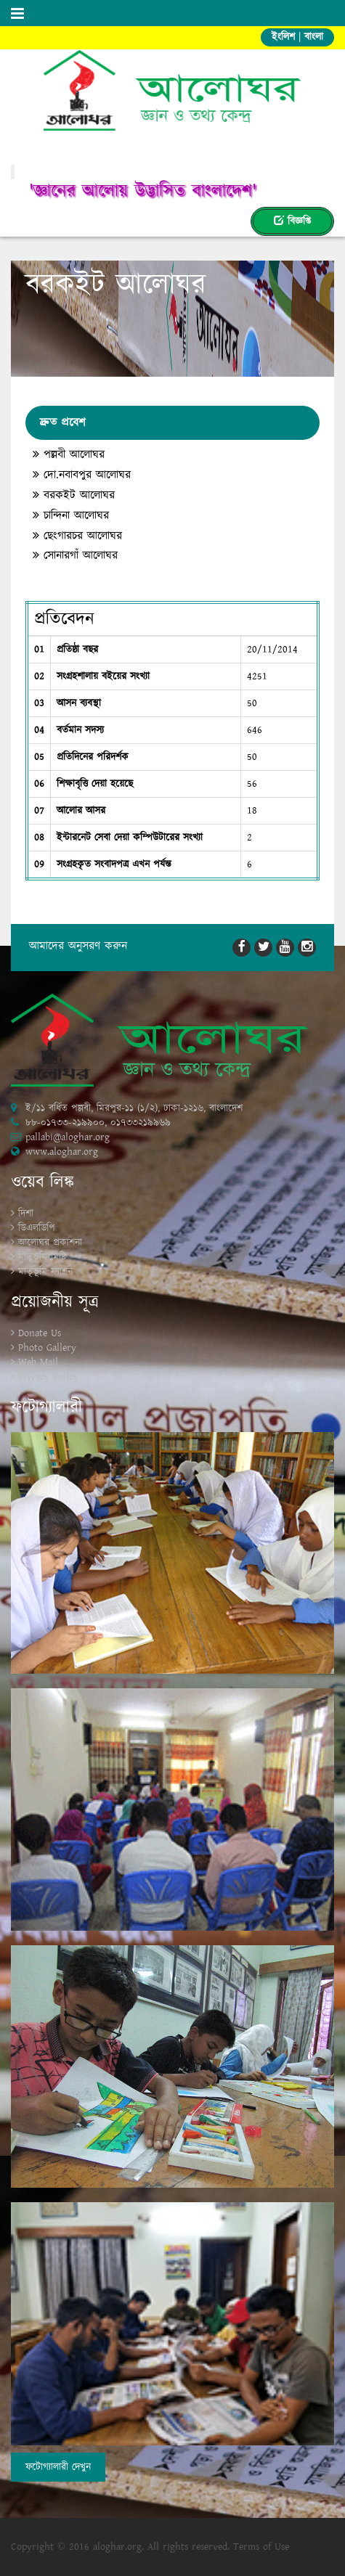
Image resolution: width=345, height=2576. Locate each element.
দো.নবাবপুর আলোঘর (82, 475)
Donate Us (39, 1333)
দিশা (25, 1213)
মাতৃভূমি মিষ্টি (42, 1257)
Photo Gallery (47, 1348)
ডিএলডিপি (36, 1228)
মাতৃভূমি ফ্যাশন (45, 1271)
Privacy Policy (48, 1377)
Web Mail (38, 1362)
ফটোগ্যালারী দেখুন (58, 2467)
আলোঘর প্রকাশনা (50, 1242)
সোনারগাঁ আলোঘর (75, 556)
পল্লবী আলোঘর (69, 455)
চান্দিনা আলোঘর (71, 516)
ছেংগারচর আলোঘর (77, 536)
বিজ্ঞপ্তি (292, 221)
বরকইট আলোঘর (74, 496)
